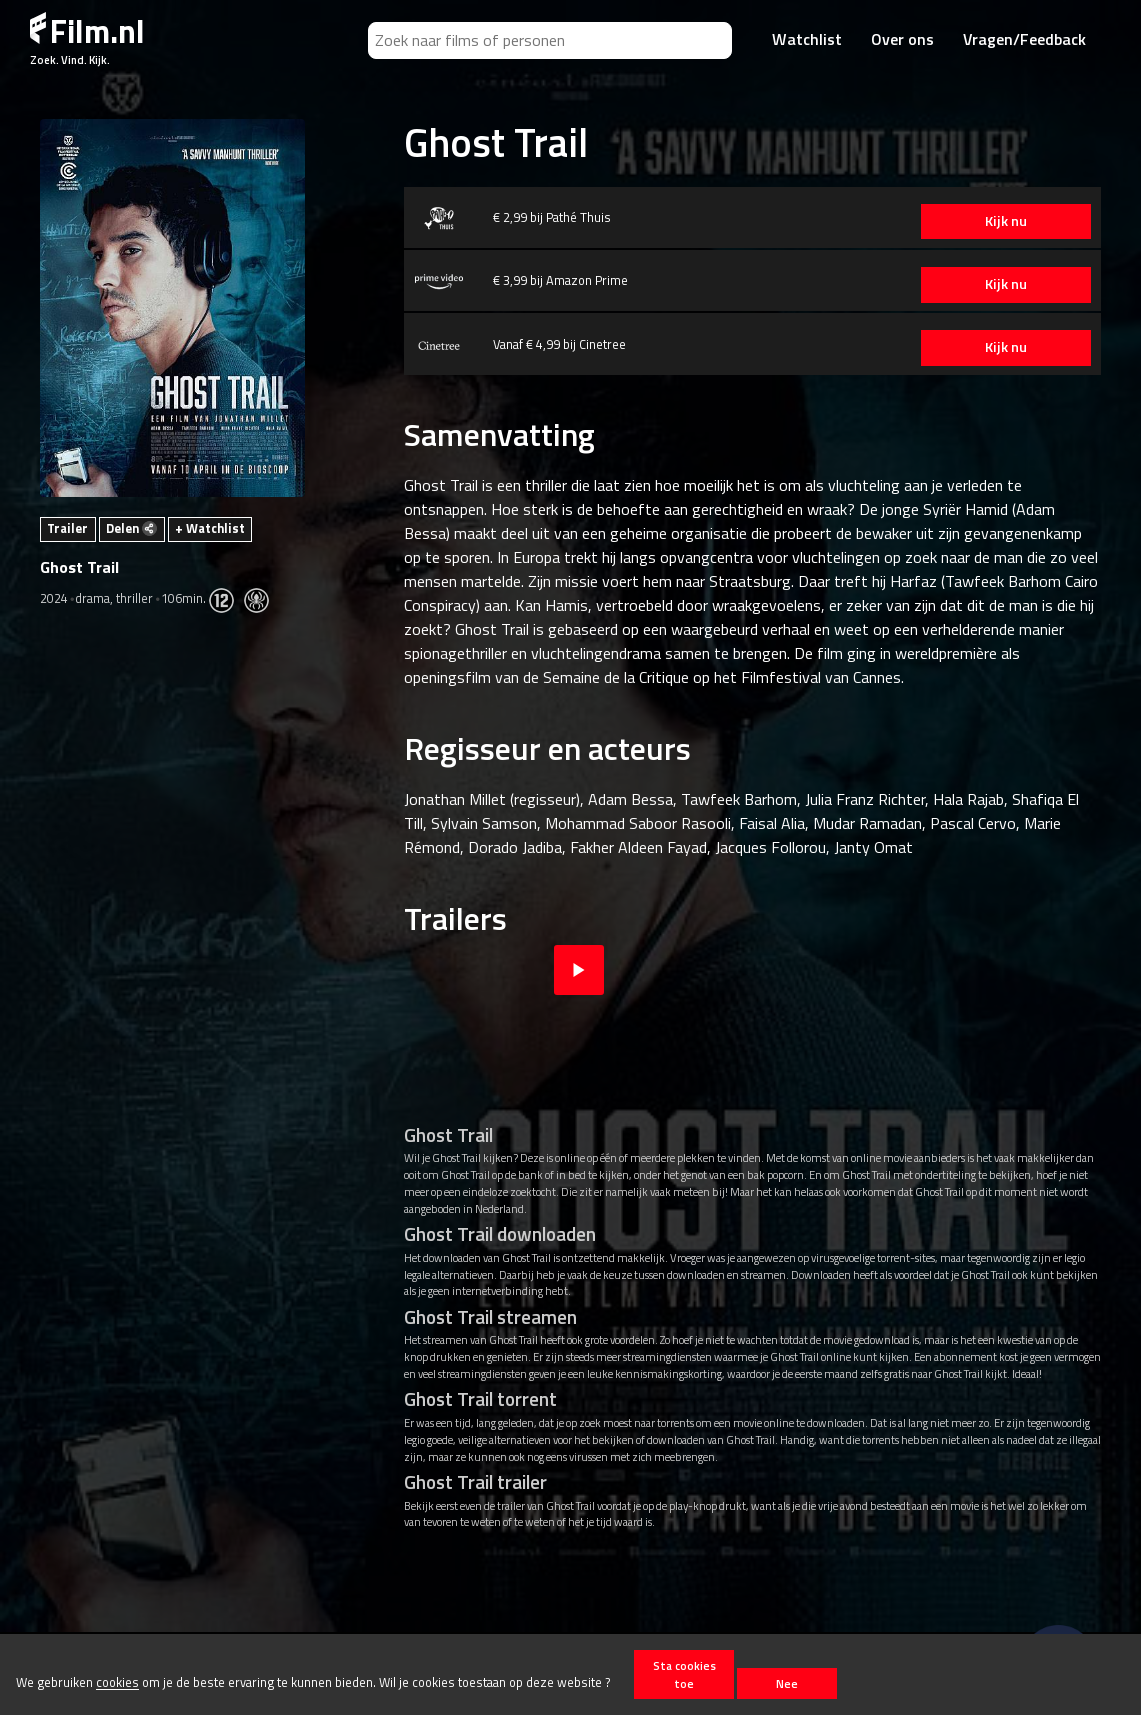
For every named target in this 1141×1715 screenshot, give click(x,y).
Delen (131, 528)
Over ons (902, 39)
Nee (787, 1683)
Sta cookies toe (684, 1674)
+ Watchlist (210, 528)
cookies (117, 1683)
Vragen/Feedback (1024, 39)
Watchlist (807, 39)
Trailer (67, 528)
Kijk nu (1006, 221)
